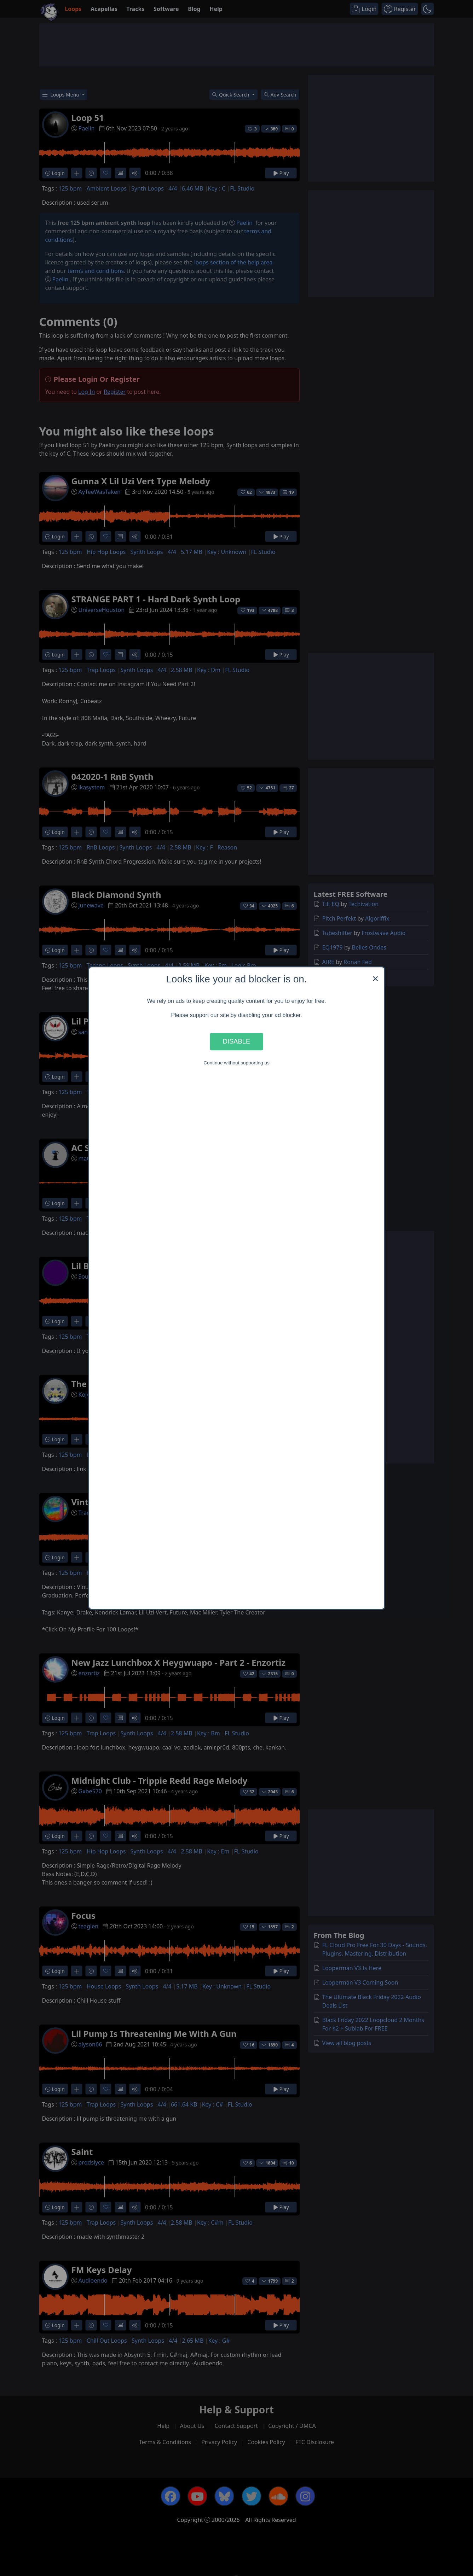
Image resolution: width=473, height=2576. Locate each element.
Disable (236, 1041)
